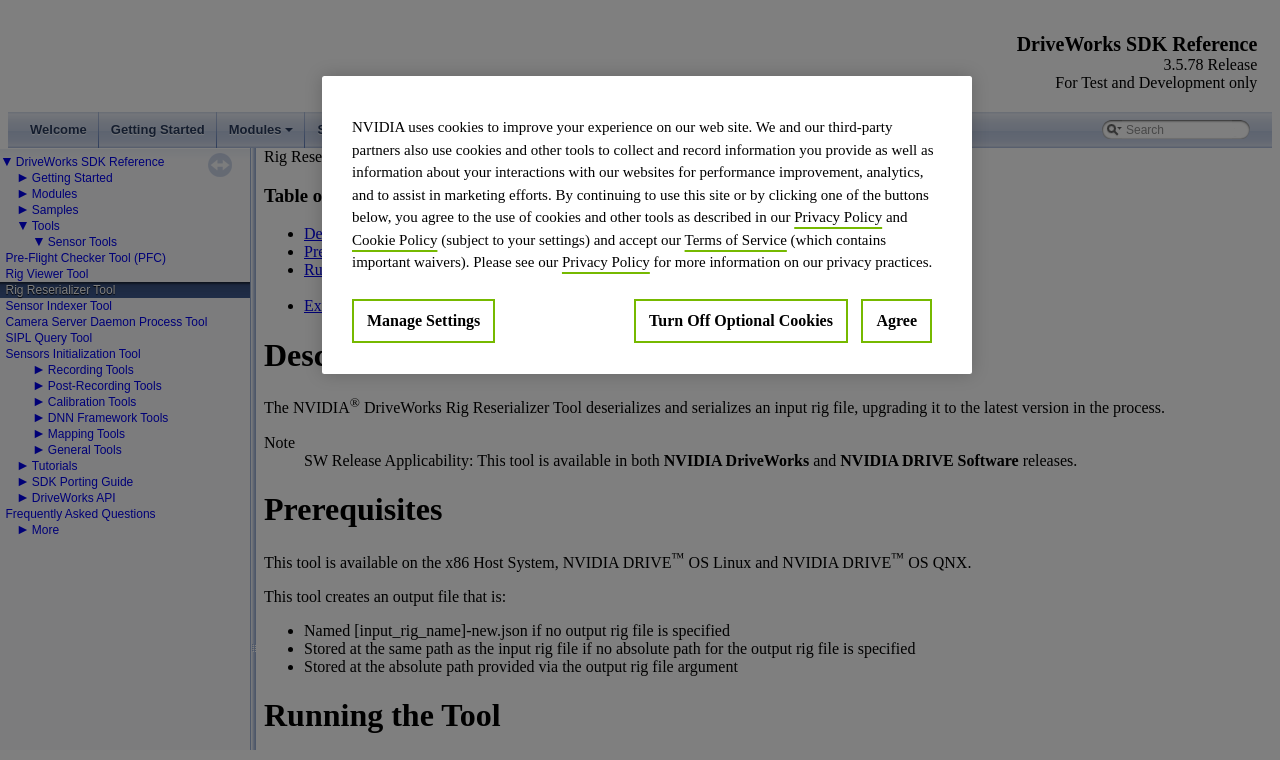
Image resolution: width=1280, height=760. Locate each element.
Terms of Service (736, 240)
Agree (896, 320)
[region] (647, 225)
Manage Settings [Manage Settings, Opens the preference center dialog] (423, 320)
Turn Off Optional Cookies (741, 320)
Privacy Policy (838, 217)
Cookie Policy (394, 240)
